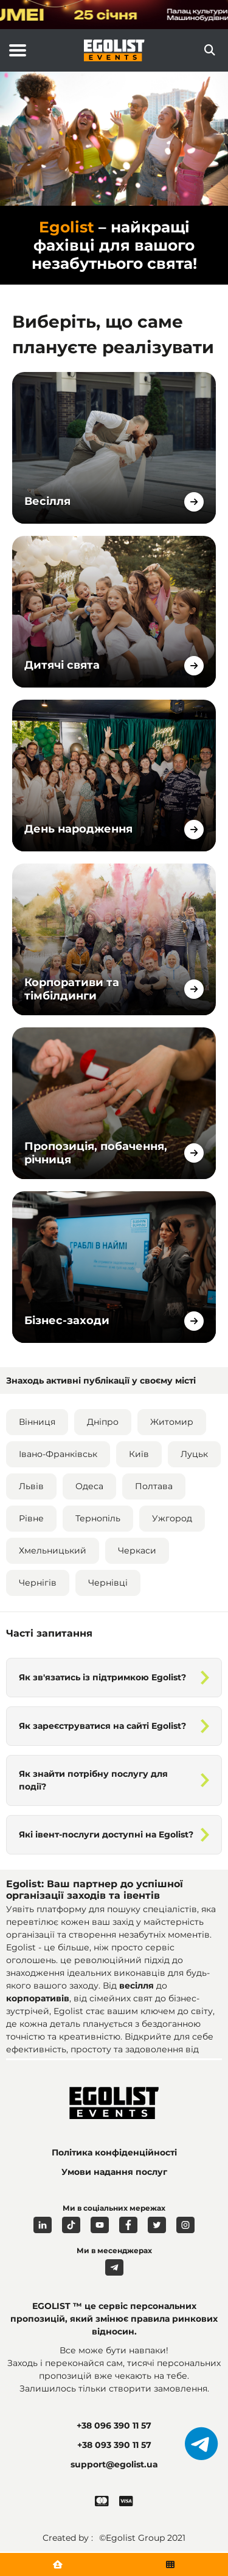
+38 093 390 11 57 (114, 2444)
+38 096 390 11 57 (114, 2425)
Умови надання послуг (114, 2171)
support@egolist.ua (114, 2464)
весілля (137, 1985)
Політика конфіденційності (114, 2152)
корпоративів (37, 1998)
